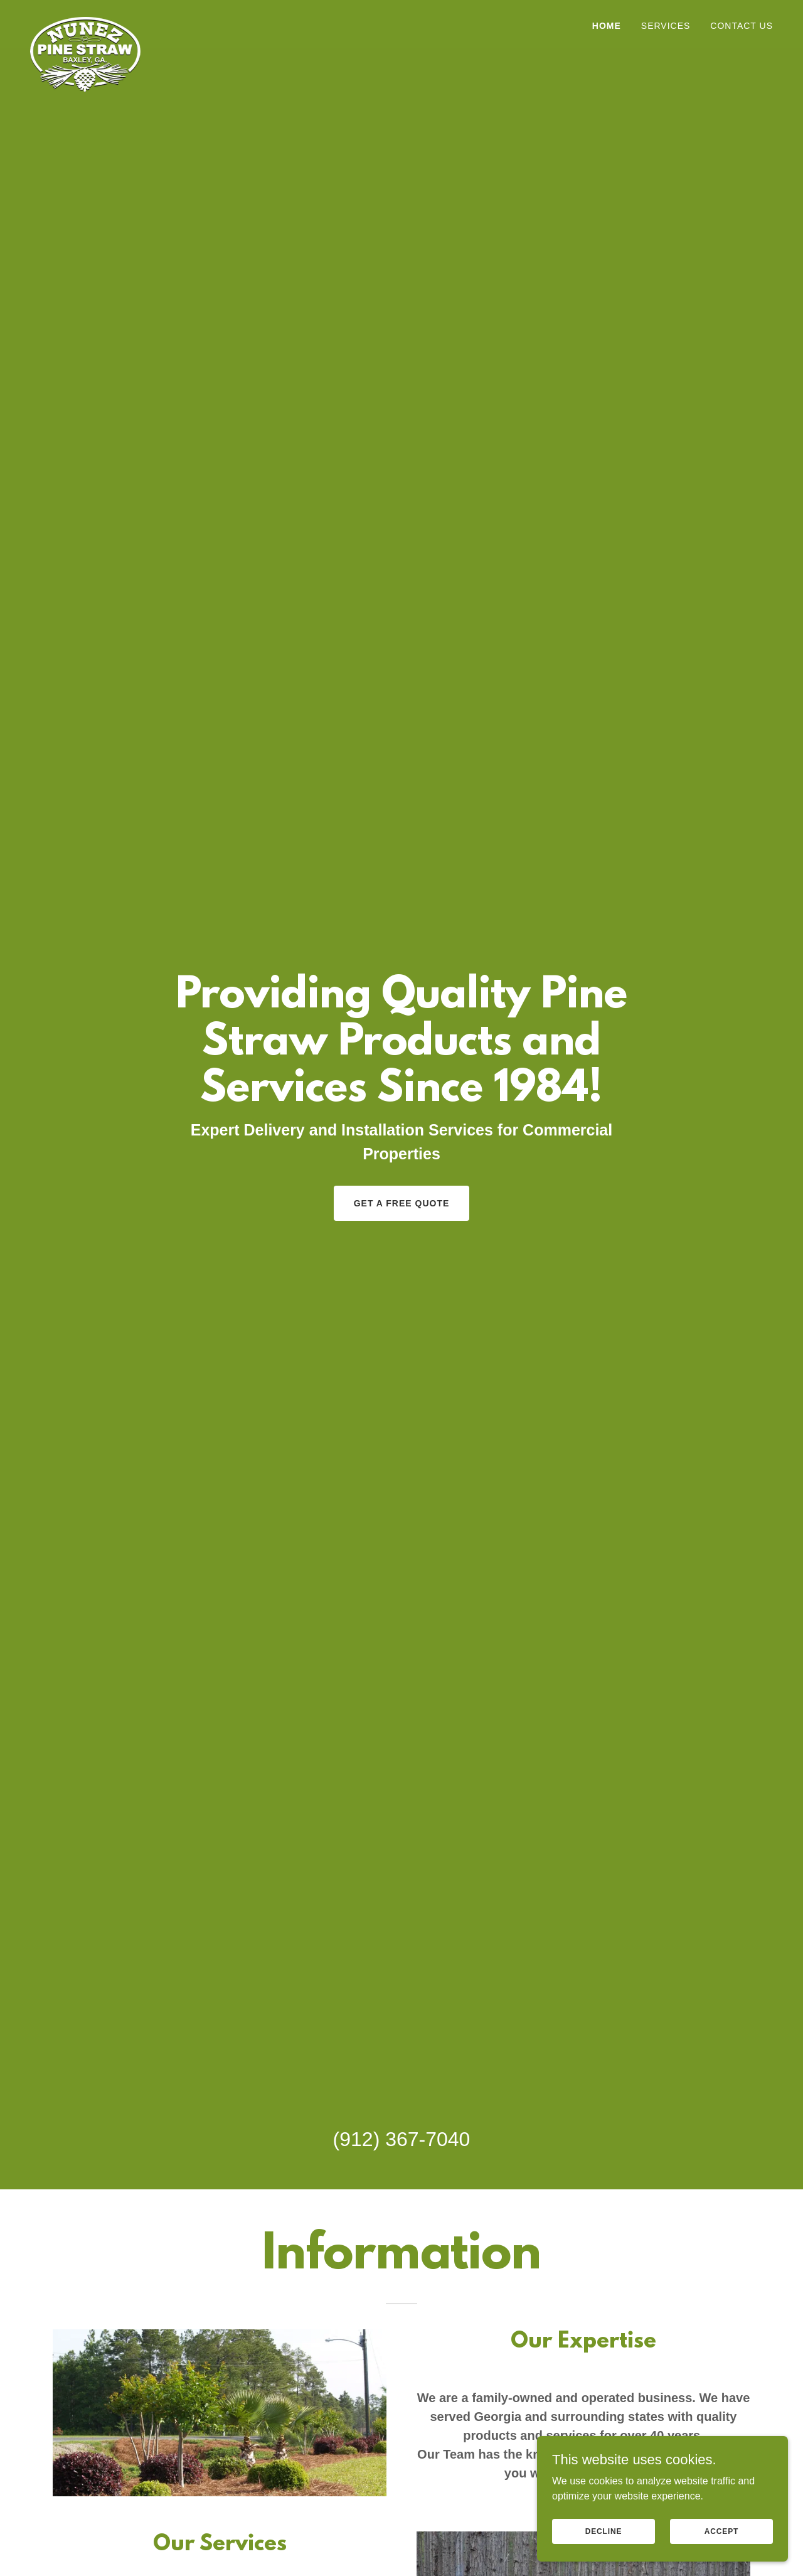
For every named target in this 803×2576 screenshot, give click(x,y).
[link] (85, 22)
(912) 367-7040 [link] (402, 2139)
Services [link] (666, 26)
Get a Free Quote (402, 1203)
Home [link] (606, 26)
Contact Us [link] (741, 26)
